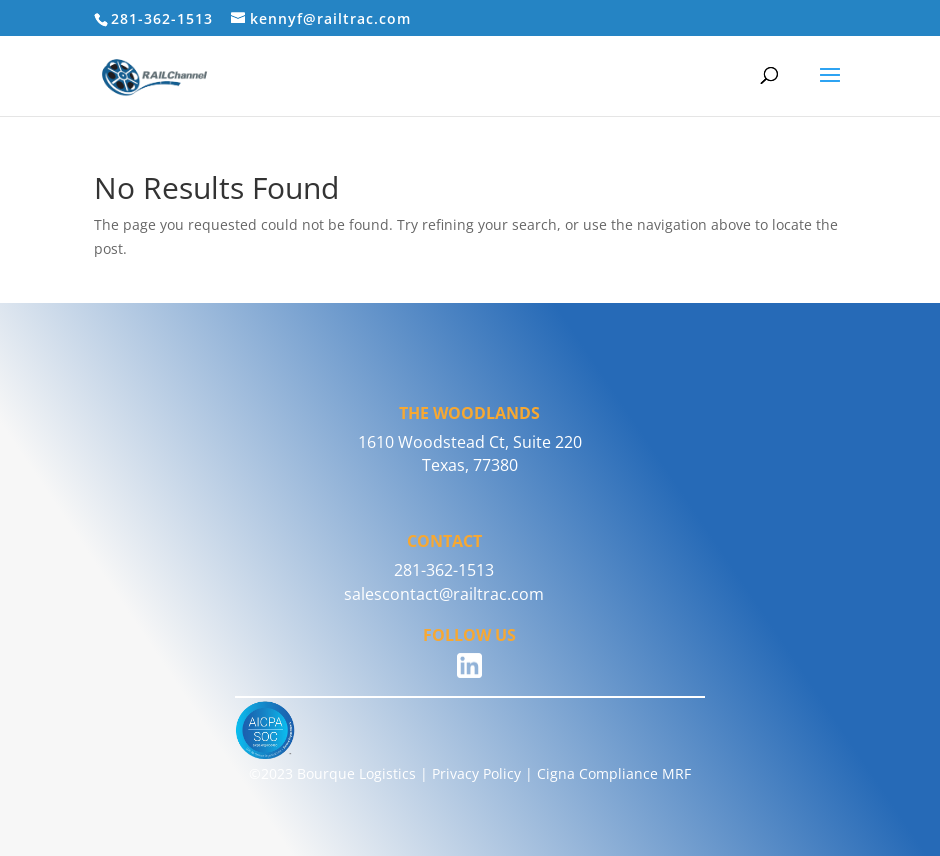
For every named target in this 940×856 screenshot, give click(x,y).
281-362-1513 (444, 570)
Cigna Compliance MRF (614, 773)
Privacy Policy (476, 773)
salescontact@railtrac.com (444, 594)
